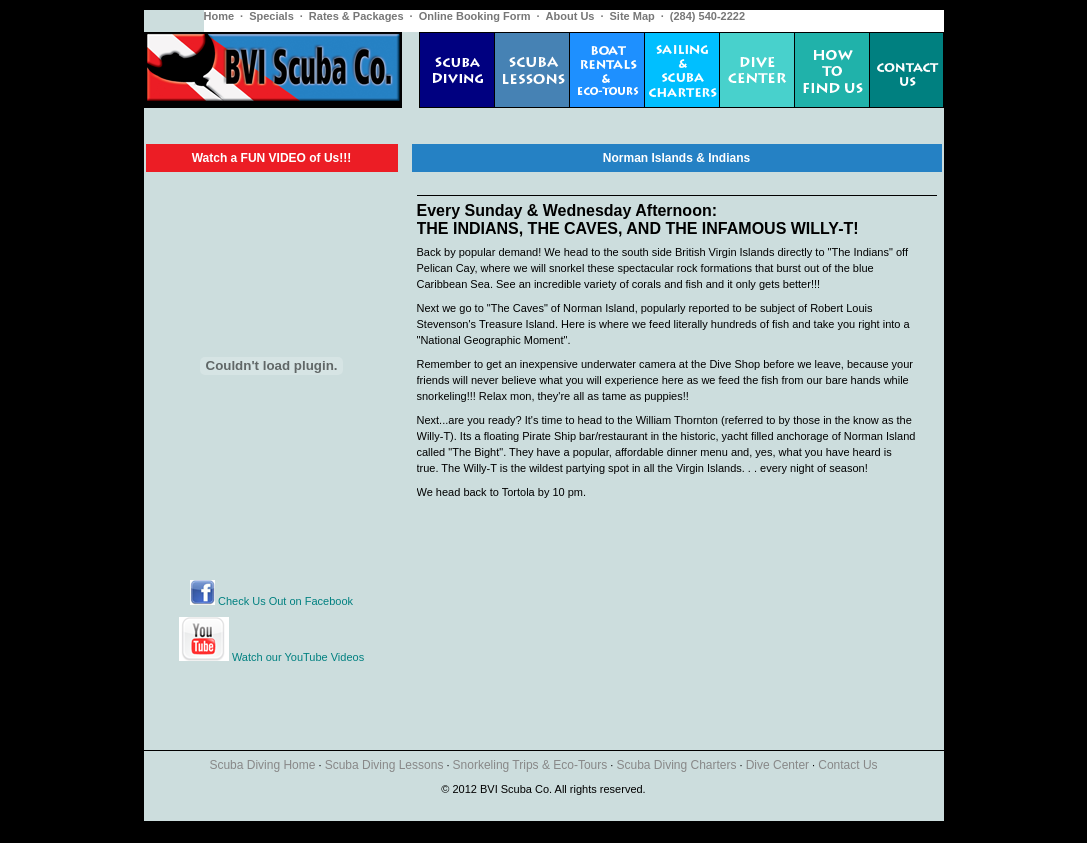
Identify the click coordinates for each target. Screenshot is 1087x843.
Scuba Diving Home (262, 765)
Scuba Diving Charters (676, 765)
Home (219, 16)
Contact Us (847, 765)
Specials (271, 16)
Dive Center (777, 765)
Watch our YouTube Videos (298, 657)
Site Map (632, 16)
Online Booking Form (475, 16)
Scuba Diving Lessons (384, 765)
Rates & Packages (356, 16)
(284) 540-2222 (707, 16)
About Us (570, 16)
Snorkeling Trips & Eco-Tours (530, 765)
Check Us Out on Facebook (271, 601)
